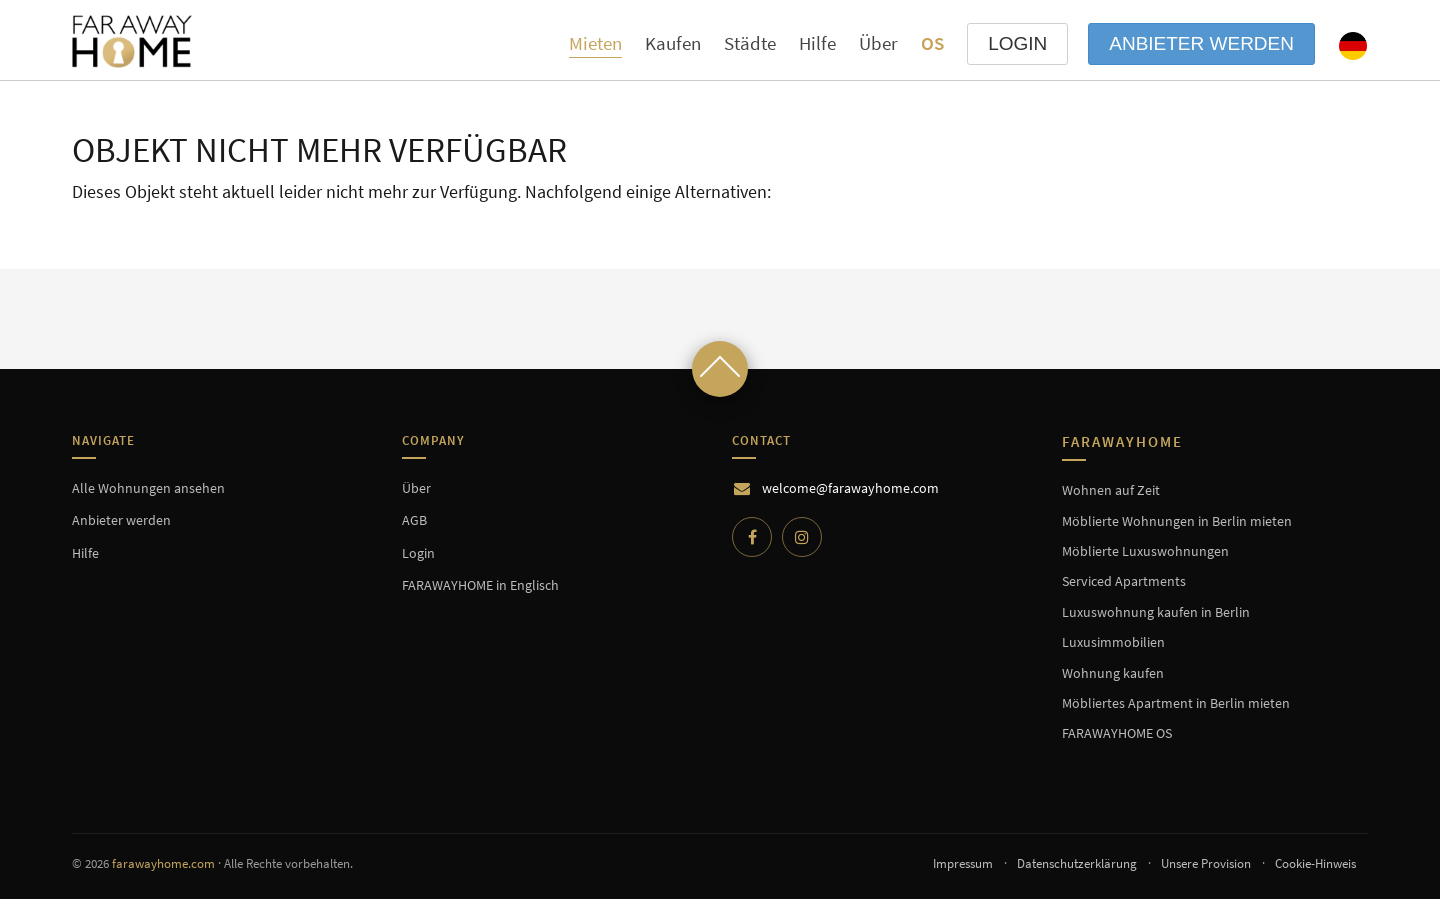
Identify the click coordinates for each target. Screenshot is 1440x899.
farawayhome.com (163, 863)
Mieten (595, 43)
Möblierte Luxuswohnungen (1145, 551)
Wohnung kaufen (1113, 673)
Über (878, 43)
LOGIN (1017, 43)
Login (418, 553)
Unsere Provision (1206, 863)
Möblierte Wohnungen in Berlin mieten (1177, 521)
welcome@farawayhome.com (850, 488)
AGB (414, 520)
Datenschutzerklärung (1077, 863)
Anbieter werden (1201, 43)
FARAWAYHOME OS (1117, 733)
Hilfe (817, 43)
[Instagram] (802, 537)
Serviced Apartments (1124, 581)
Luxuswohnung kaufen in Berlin (1156, 612)
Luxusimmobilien (1113, 642)
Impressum (963, 863)
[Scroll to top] (720, 369)
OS (932, 43)
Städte (750, 43)
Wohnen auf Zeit (1111, 490)
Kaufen (673, 43)
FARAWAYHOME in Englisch (480, 585)
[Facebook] (752, 537)
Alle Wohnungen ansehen (148, 488)
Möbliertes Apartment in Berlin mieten (1176, 703)
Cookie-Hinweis (1315, 863)
